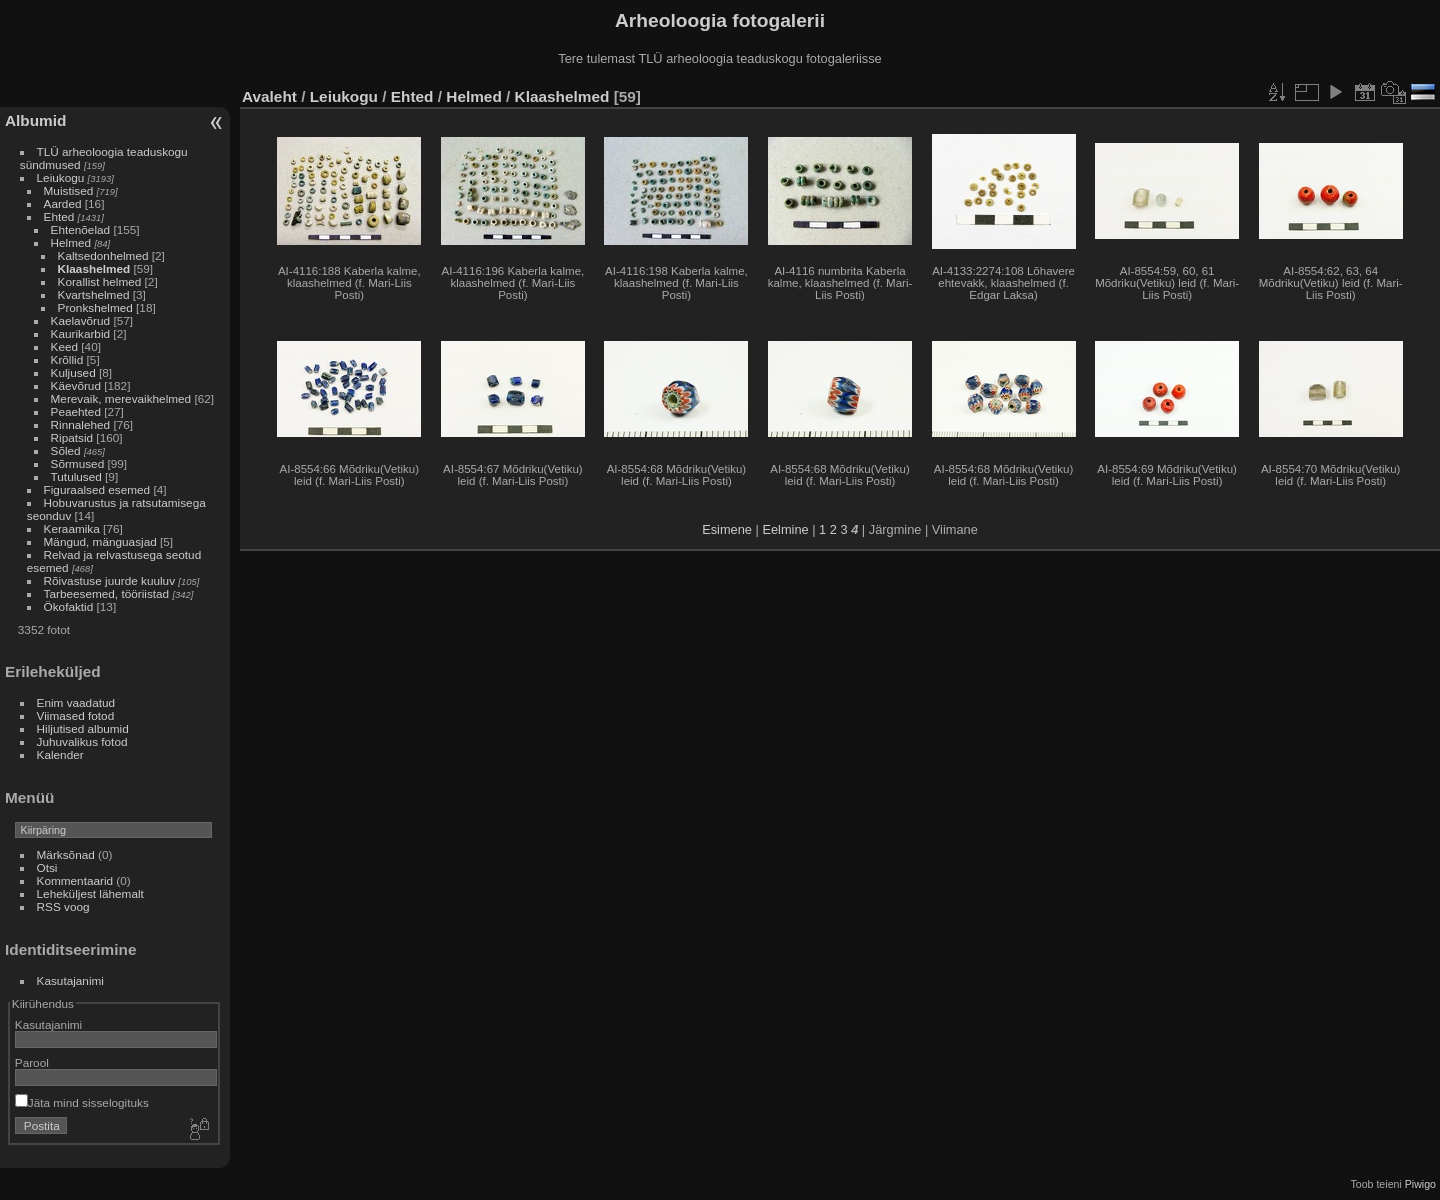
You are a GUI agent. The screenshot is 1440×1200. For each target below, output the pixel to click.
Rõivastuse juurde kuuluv (109, 580)
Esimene (727, 529)
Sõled (66, 450)
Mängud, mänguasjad (100, 541)
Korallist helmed (100, 281)
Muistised (69, 190)
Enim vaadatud (76, 702)
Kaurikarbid (81, 333)
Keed (64, 346)
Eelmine (785, 529)
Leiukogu (61, 177)
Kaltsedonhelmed (103, 255)
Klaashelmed (94, 268)
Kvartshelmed (94, 294)
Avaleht (269, 96)
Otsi (47, 867)
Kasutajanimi (70, 980)
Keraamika (72, 528)
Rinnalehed (81, 424)
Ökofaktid (69, 606)
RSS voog (63, 906)
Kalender (60, 754)
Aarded (63, 203)
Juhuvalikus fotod (82, 741)
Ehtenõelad (81, 229)
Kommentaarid (75, 880)
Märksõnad (66, 854)
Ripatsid (72, 437)
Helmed (71, 242)
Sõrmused (78, 463)
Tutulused (76, 476)
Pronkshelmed (95, 307)
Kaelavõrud (81, 320)
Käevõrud (76, 385)
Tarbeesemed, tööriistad (107, 593)
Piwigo (1420, 1184)
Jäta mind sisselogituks (82, 1102)
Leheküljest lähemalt (90, 893)
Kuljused (73, 372)
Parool (32, 1062)
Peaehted (76, 411)
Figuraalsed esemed (97, 489)
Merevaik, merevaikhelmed (121, 398)
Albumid (35, 120)
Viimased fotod (76, 715)
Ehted (59, 216)
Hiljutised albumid (83, 728)
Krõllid (67, 359)
